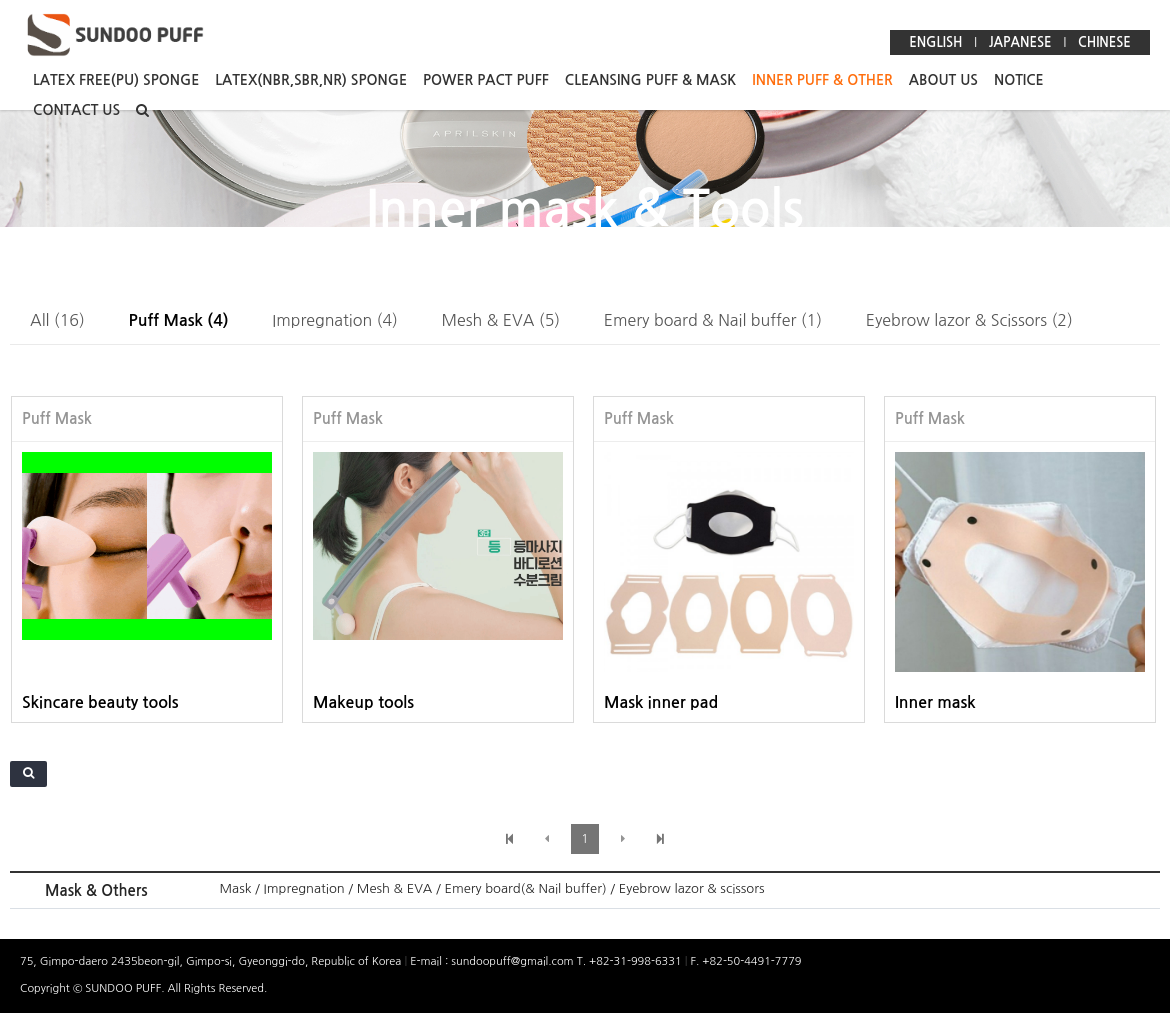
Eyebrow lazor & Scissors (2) (969, 320)
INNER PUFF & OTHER (822, 80)
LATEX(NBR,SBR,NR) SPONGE (311, 80)
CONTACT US (76, 110)
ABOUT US (943, 80)
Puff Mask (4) (179, 320)
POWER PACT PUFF (486, 80)
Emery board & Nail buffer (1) (713, 320)
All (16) (57, 320)
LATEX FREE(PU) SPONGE (116, 80)
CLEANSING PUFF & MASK (651, 80)
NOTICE (1019, 80)
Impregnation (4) (335, 320)
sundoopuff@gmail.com (513, 961)
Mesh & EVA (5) (501, 320)
